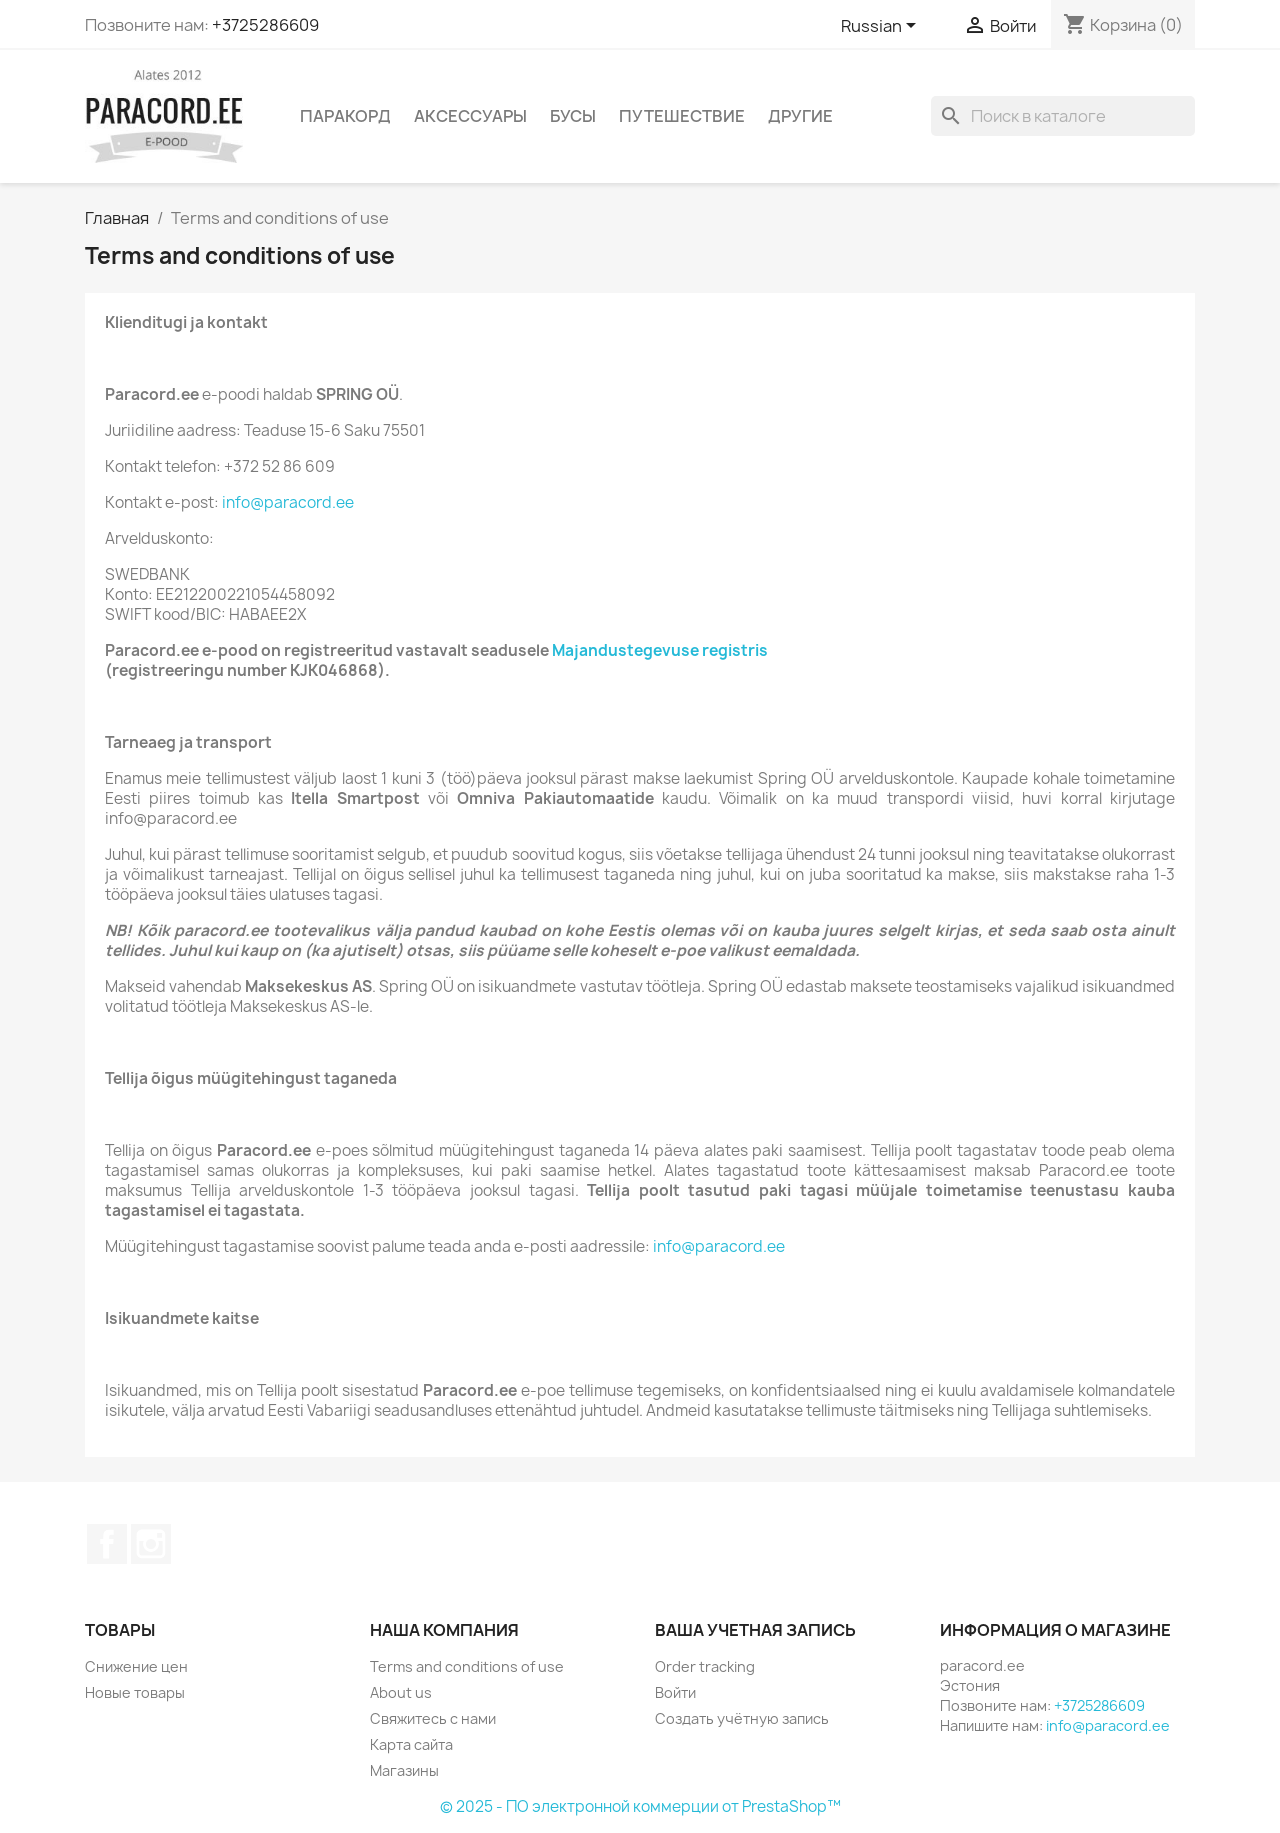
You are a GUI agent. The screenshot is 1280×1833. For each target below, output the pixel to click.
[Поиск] (1063, 116)
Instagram (151, 1544)
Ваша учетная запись (755, 1630)
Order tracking (705, 1666)
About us (401, 1692)
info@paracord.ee (288, 502)
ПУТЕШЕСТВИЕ (682, 116)
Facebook (107, 1544)
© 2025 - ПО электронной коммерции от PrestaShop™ (640, 1806)
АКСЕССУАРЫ (470, 116)
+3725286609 (265, 25)
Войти (675, 1692)
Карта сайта (411, 1744)
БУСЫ (573, 116)
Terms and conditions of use (467, 1666)
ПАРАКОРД (345, 116)
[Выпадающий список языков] (882, 27)
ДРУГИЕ (800, 116)
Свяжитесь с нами (433, 1718)
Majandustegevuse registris (660, 650)
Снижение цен (136, 1666)
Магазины (404, 1770)
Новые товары (135, 1692)
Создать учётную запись (742, 1718)
